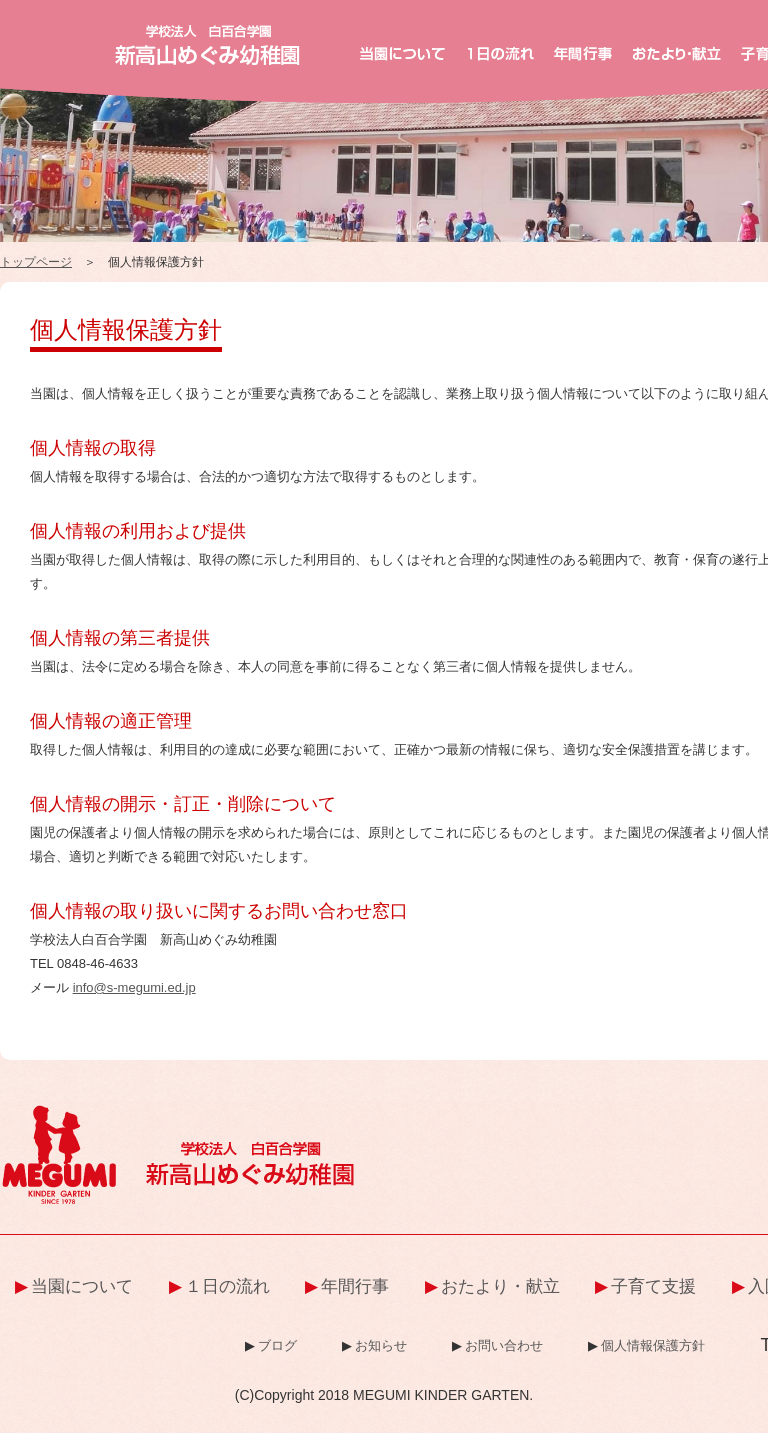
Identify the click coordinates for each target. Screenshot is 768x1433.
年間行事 (355, 1286)
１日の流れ (227, 1286)
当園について (82, 1286)
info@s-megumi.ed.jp (134, 987)
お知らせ (381, 1345)
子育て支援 (653, 1286)
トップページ (36, 262)
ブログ (277, 1345)
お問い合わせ (504, 1345)
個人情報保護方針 (653, 1345)
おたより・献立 (500, 1286)
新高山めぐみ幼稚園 (207, 45)
